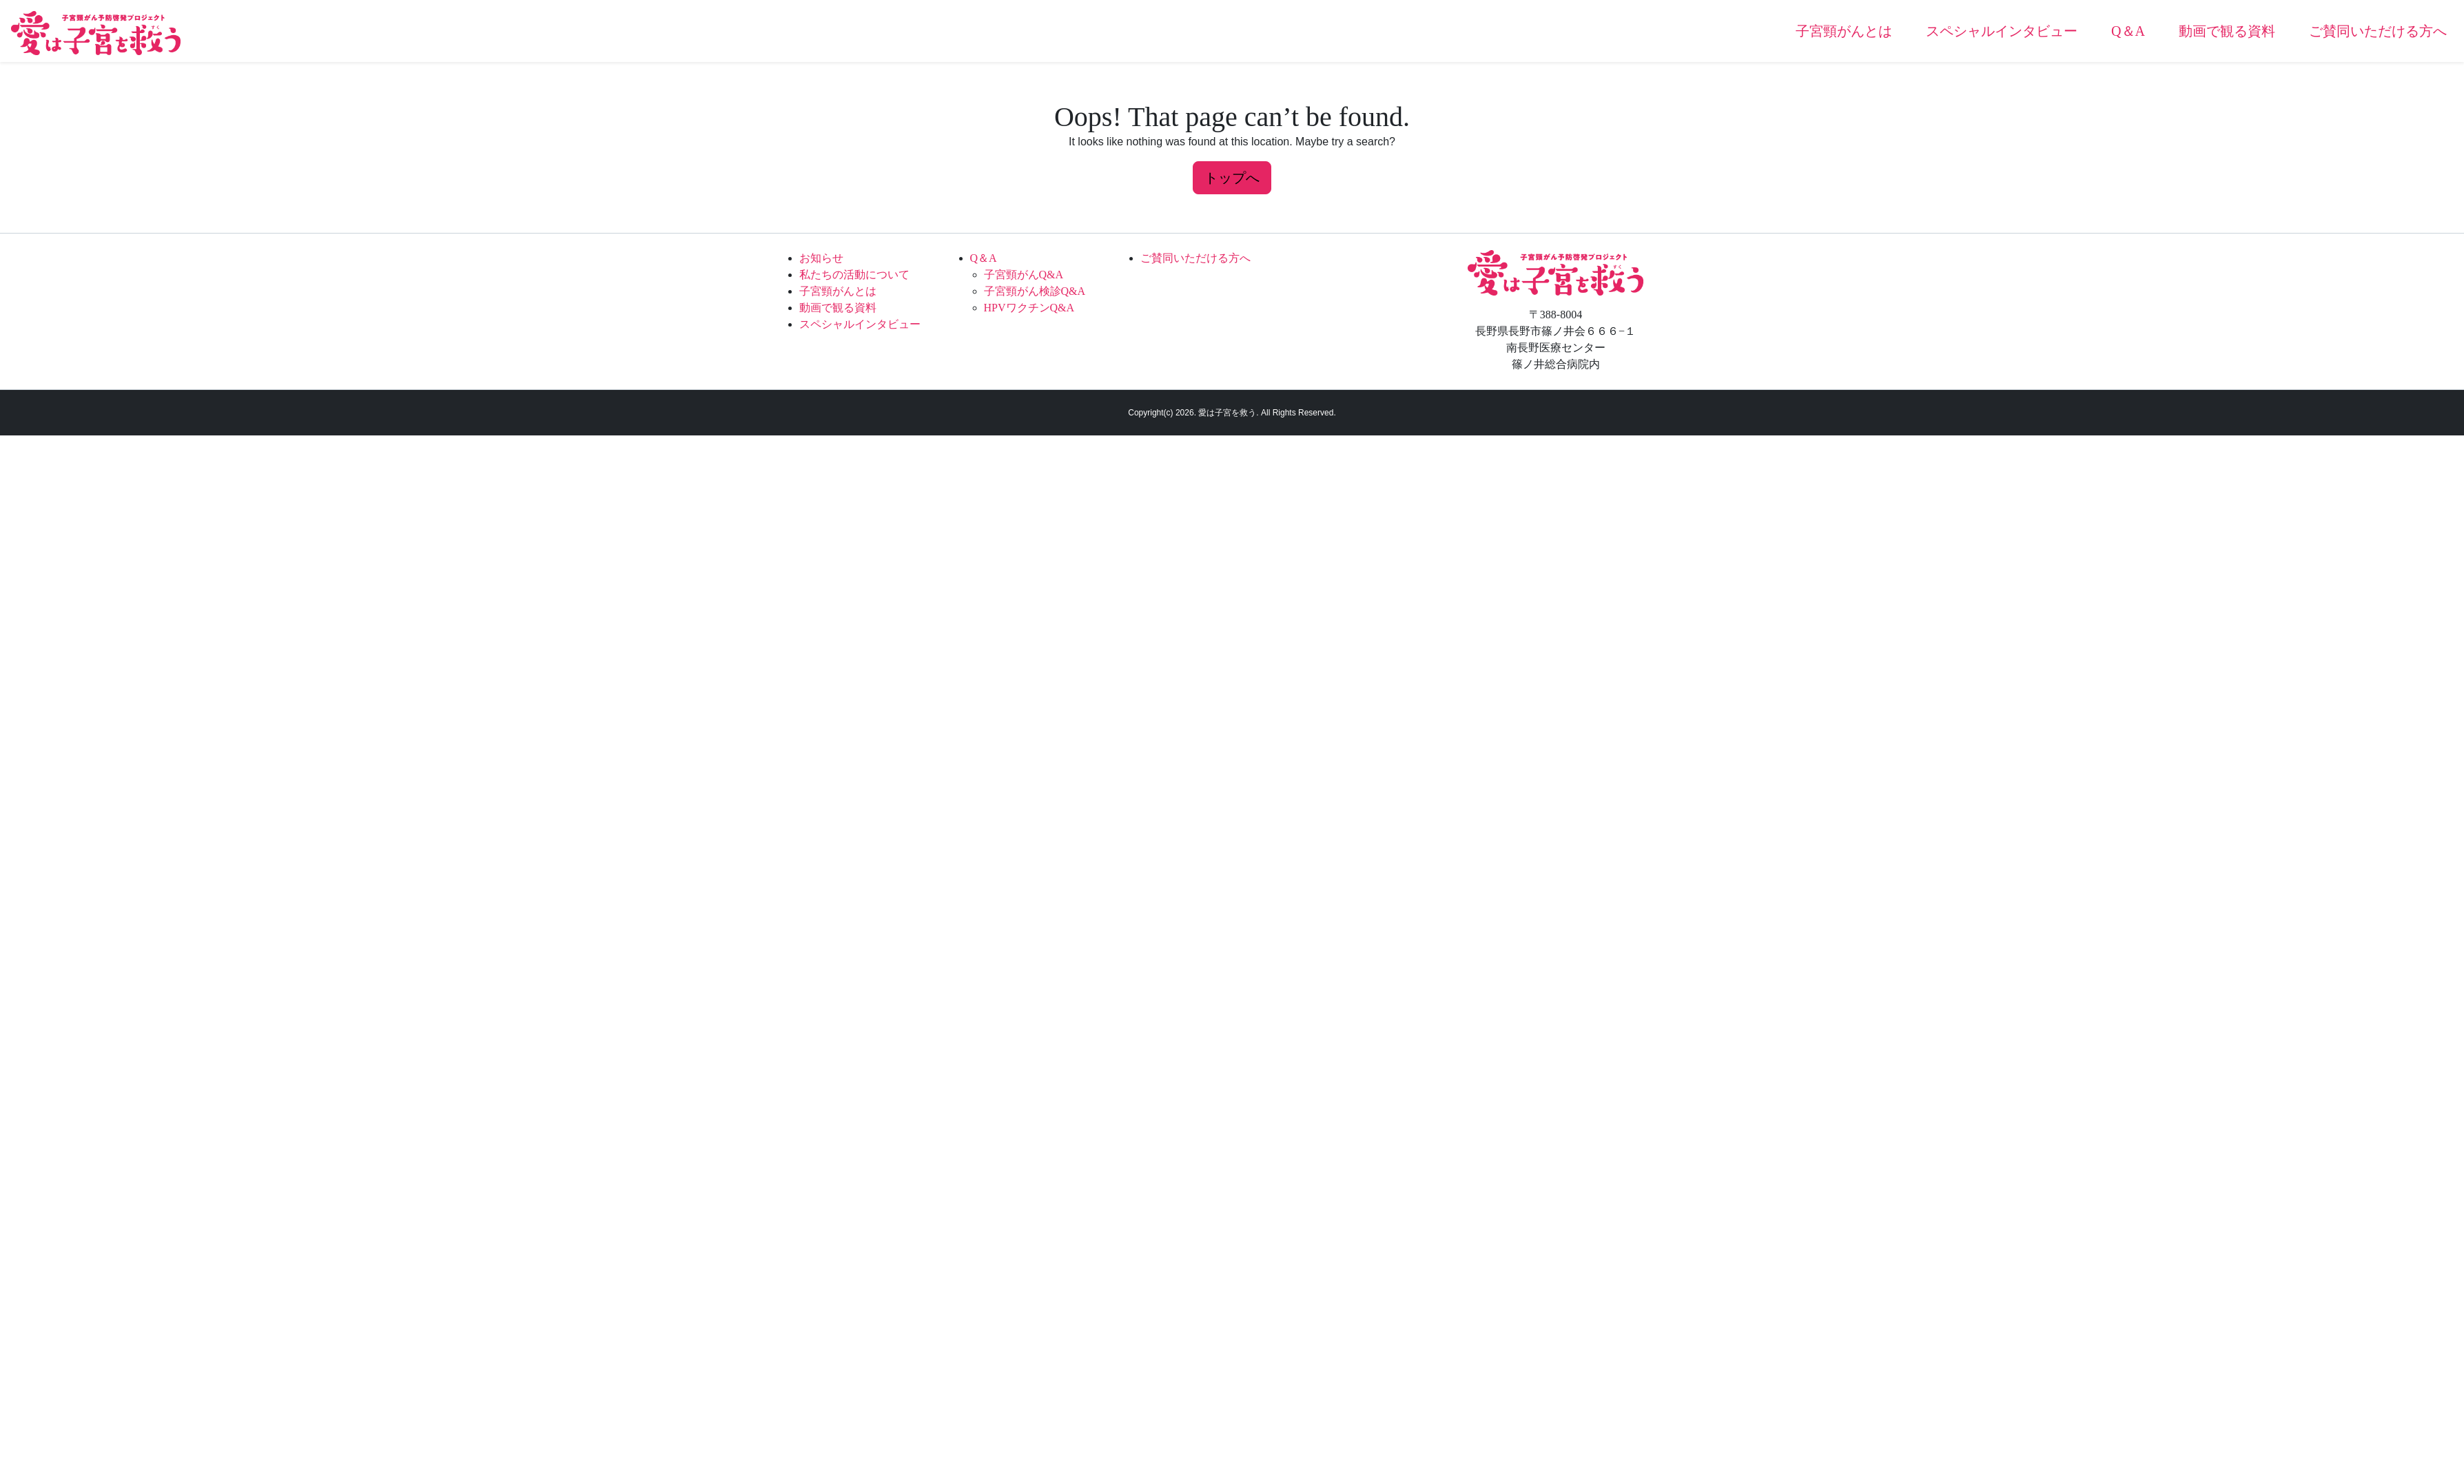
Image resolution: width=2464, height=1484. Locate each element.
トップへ (1232, 177)
